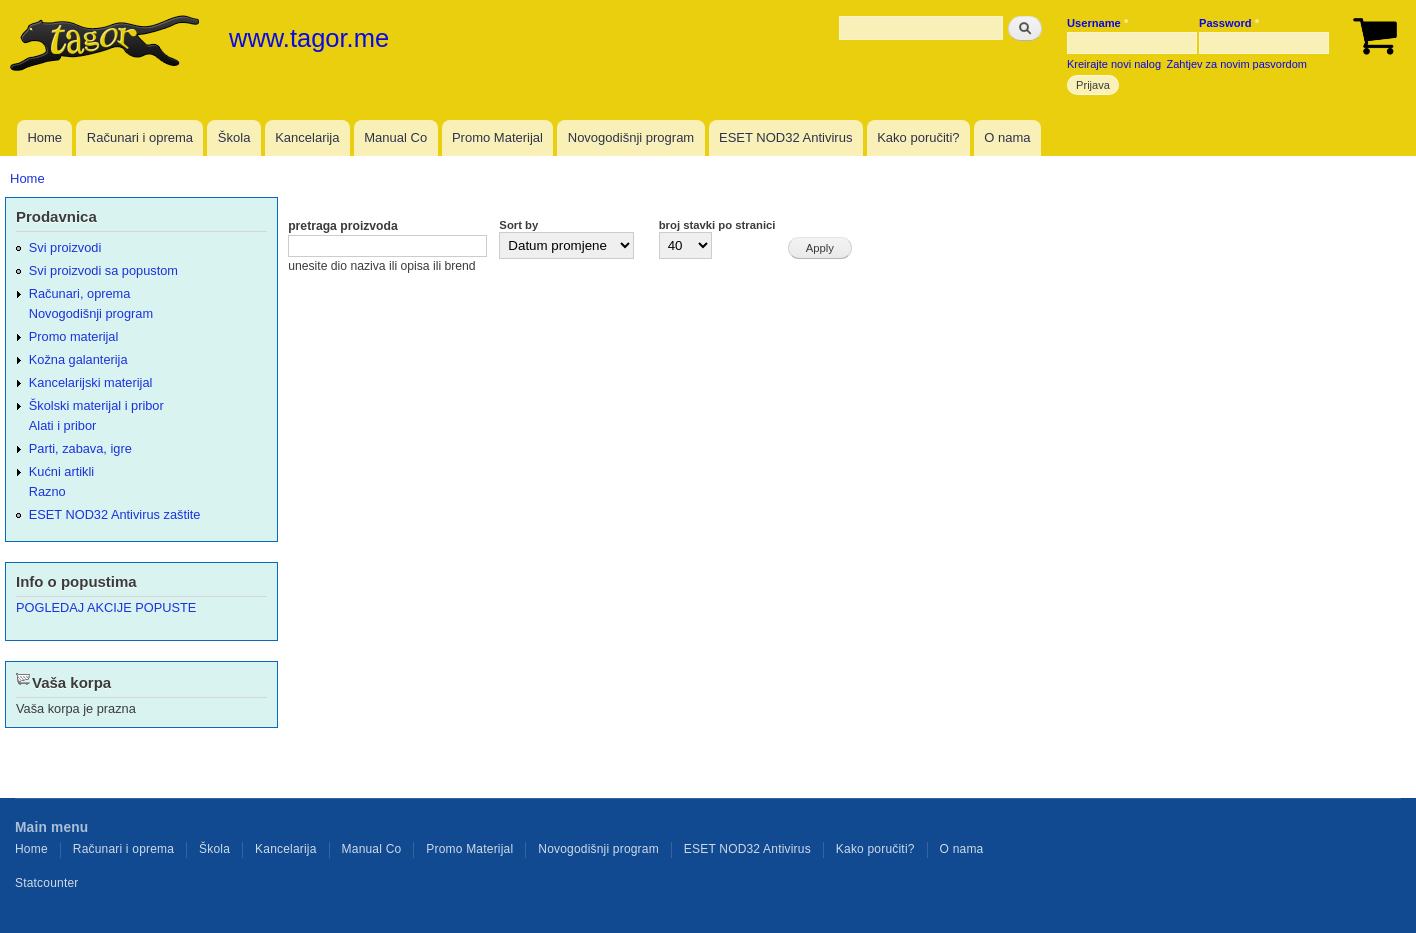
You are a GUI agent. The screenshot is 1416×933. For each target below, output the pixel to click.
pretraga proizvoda (343, 226)
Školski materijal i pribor (96, 405)
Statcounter (47, 883)
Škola (234, 137)
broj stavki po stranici (717, 225)
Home (44, 137)
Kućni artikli (61, 471)
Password (1229, 23)
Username (1097, 23)
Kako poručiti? (918, 137)
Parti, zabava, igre (80, 448)
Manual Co (395, 137)
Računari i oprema (140, 137)
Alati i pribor (62, 425)
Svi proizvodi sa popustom (103, 270)
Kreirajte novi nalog (1114, 64)
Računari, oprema (80, 293)
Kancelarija (307, 137)
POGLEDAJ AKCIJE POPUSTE (106, 607)
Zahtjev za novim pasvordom (1237, 64)
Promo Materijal (497, 137)
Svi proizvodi (65, 247)
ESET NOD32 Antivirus (785, 137)
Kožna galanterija (78, 359)
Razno (47, 491)
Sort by (518, 225)
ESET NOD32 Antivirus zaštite (115, 514)
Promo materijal (74, 336)
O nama (1007, 137)
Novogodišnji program (631, 137)
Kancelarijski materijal (91, 382)
